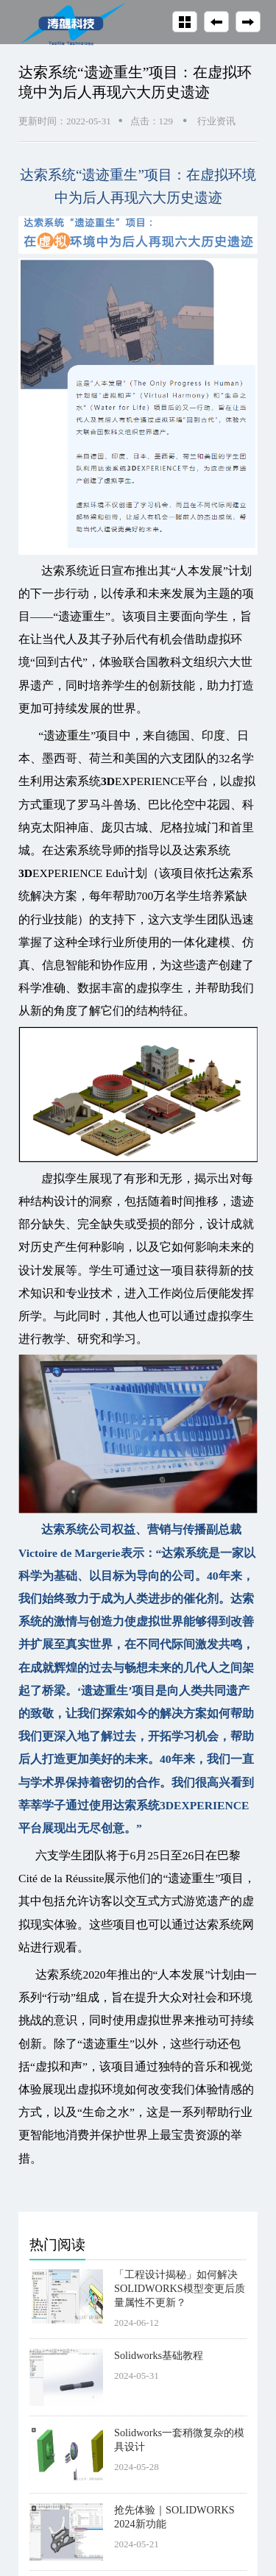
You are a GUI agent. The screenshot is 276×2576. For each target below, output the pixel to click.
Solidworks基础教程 (158, 2355)
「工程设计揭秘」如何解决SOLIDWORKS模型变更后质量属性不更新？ (179, 2288)
